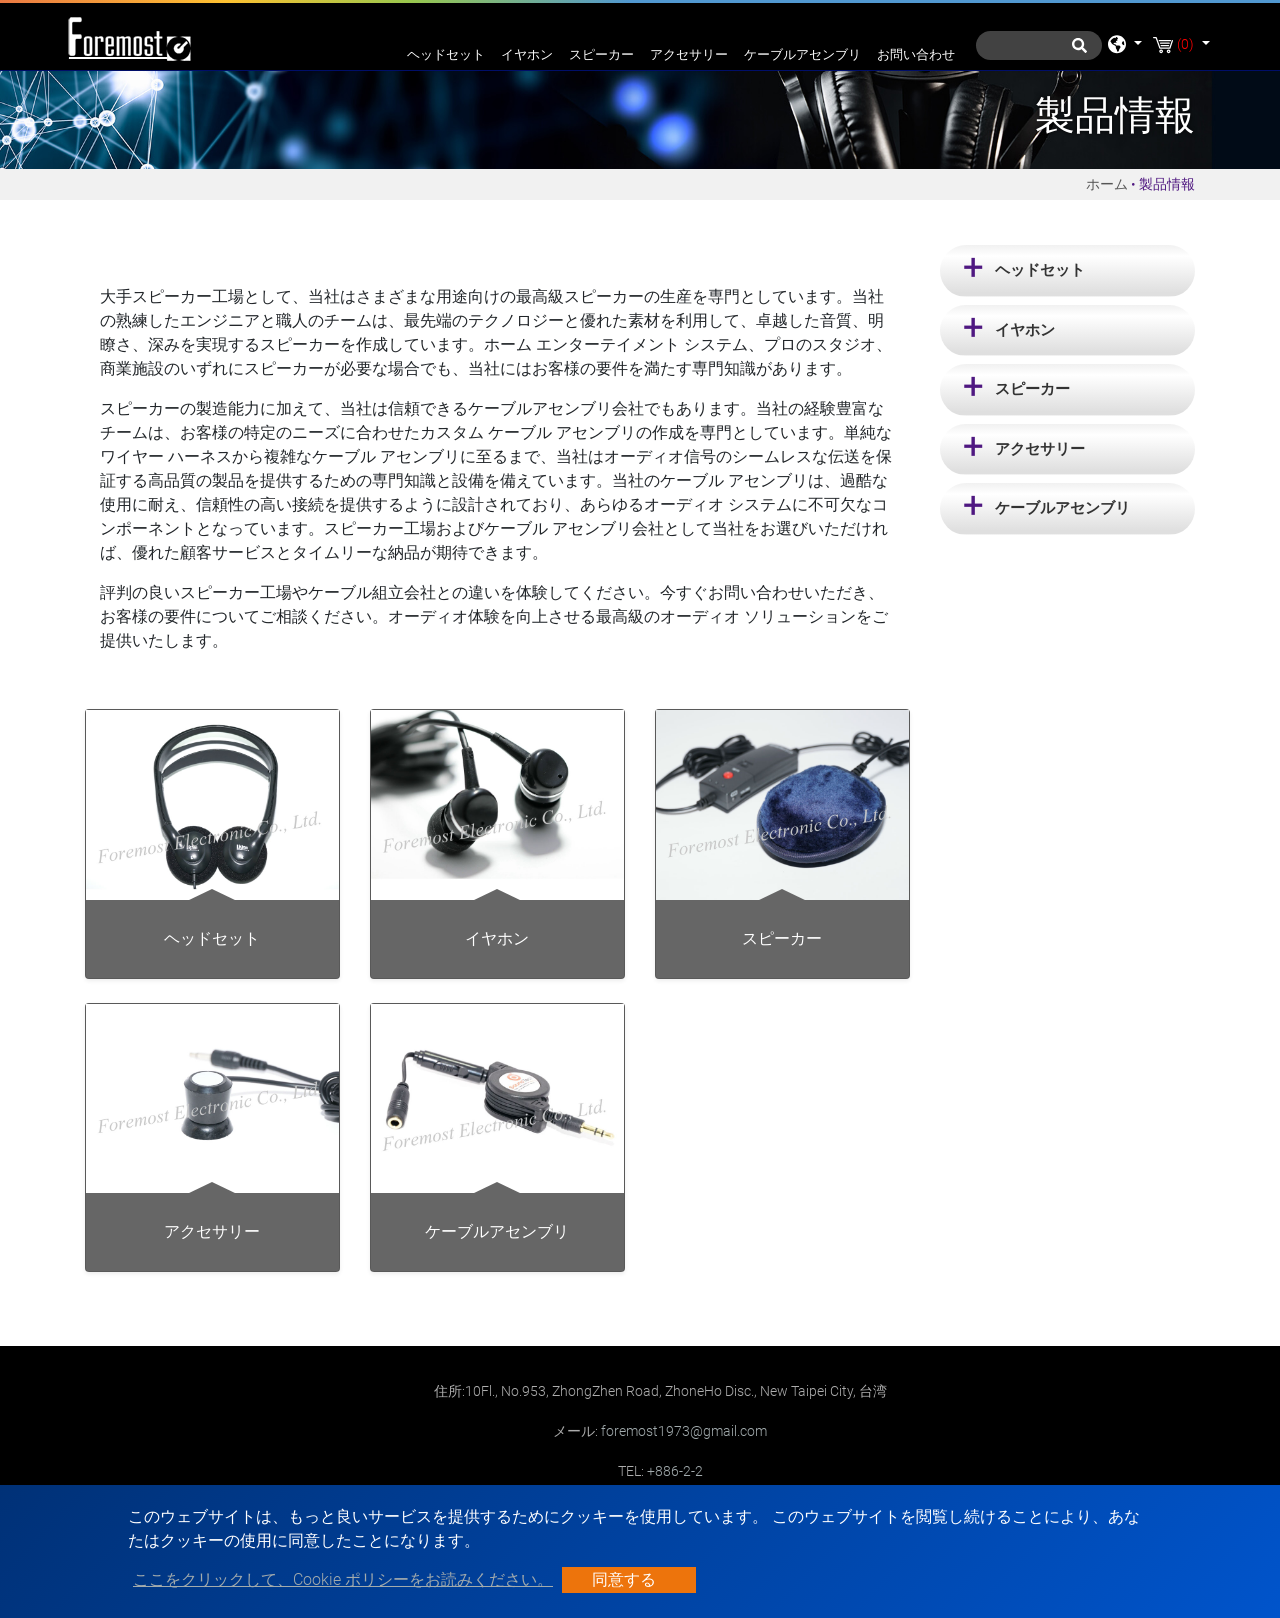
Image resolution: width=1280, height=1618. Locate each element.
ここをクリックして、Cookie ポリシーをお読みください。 (343, 1579)
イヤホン (527, 54)
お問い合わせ (916, 54)
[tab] (1067, 271)
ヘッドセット (446, 54)
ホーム (1107, 184)
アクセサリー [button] (1040, 449)
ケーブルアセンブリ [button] (1062, 508)
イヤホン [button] (1025, 330)
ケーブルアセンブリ (802, 54)
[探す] (1039, 45)
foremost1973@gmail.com (684, 1431)
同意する (624, 1579)
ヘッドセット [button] (1040, 270)
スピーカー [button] (1032, 389)
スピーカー (601, 54)
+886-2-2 (675, 1471)
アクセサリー (689, 54)
